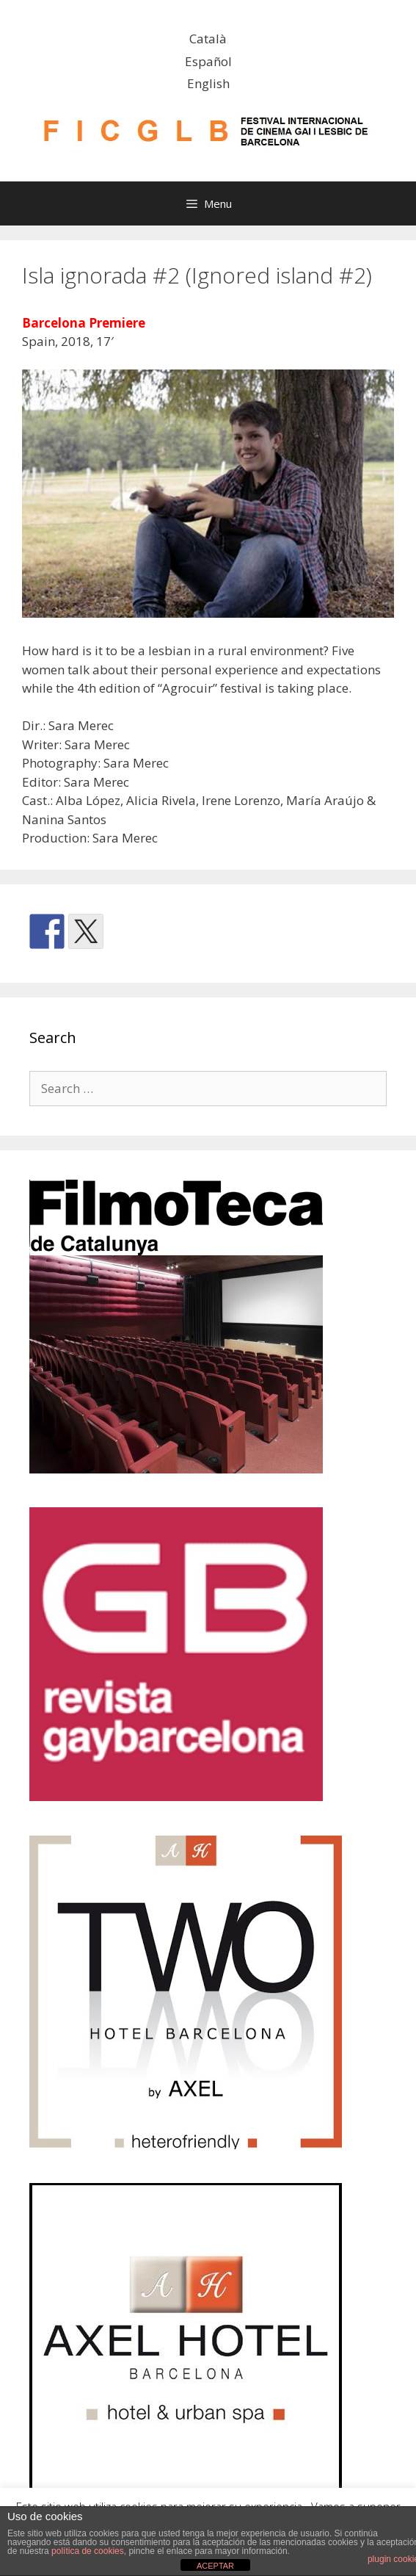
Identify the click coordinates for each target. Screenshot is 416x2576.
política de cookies (87, 2551)
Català (208, 38)
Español (208, 61)
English (208, 83)
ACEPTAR (215, 2565)
